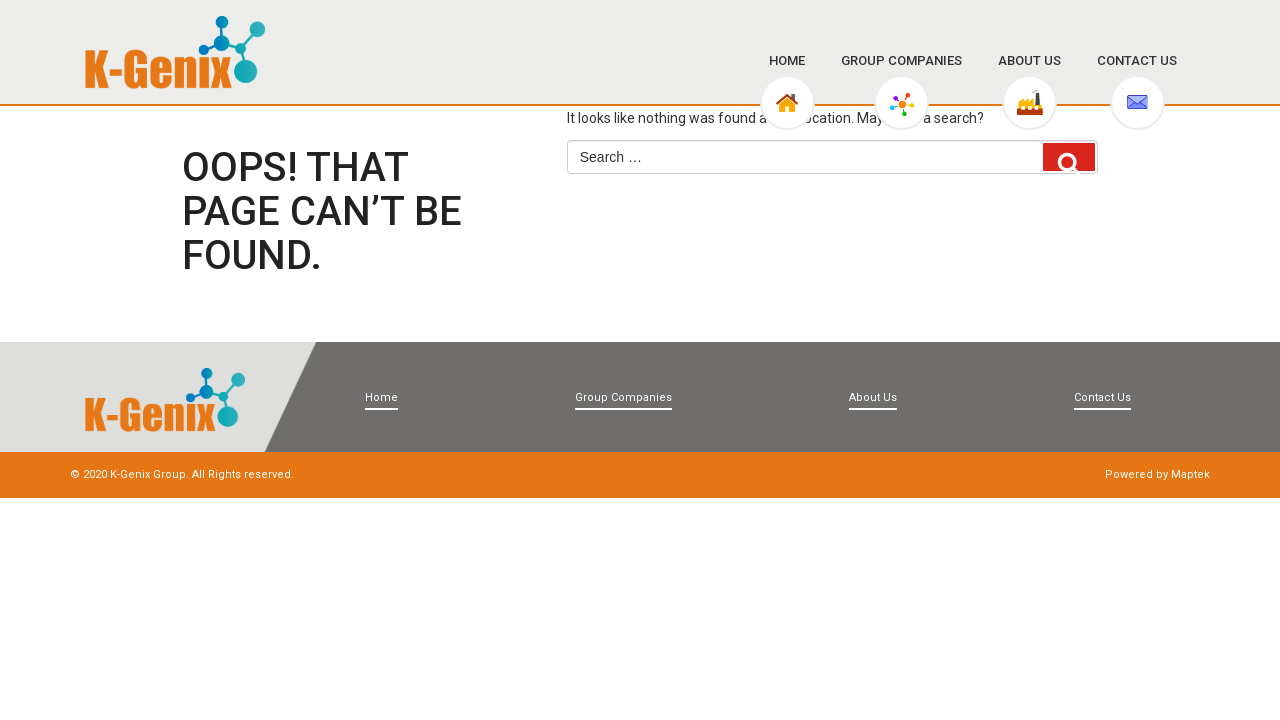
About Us (1029, 60)
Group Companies (901, 60)
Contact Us (1137, 60)
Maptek (1190, 474)
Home (787, 60)
